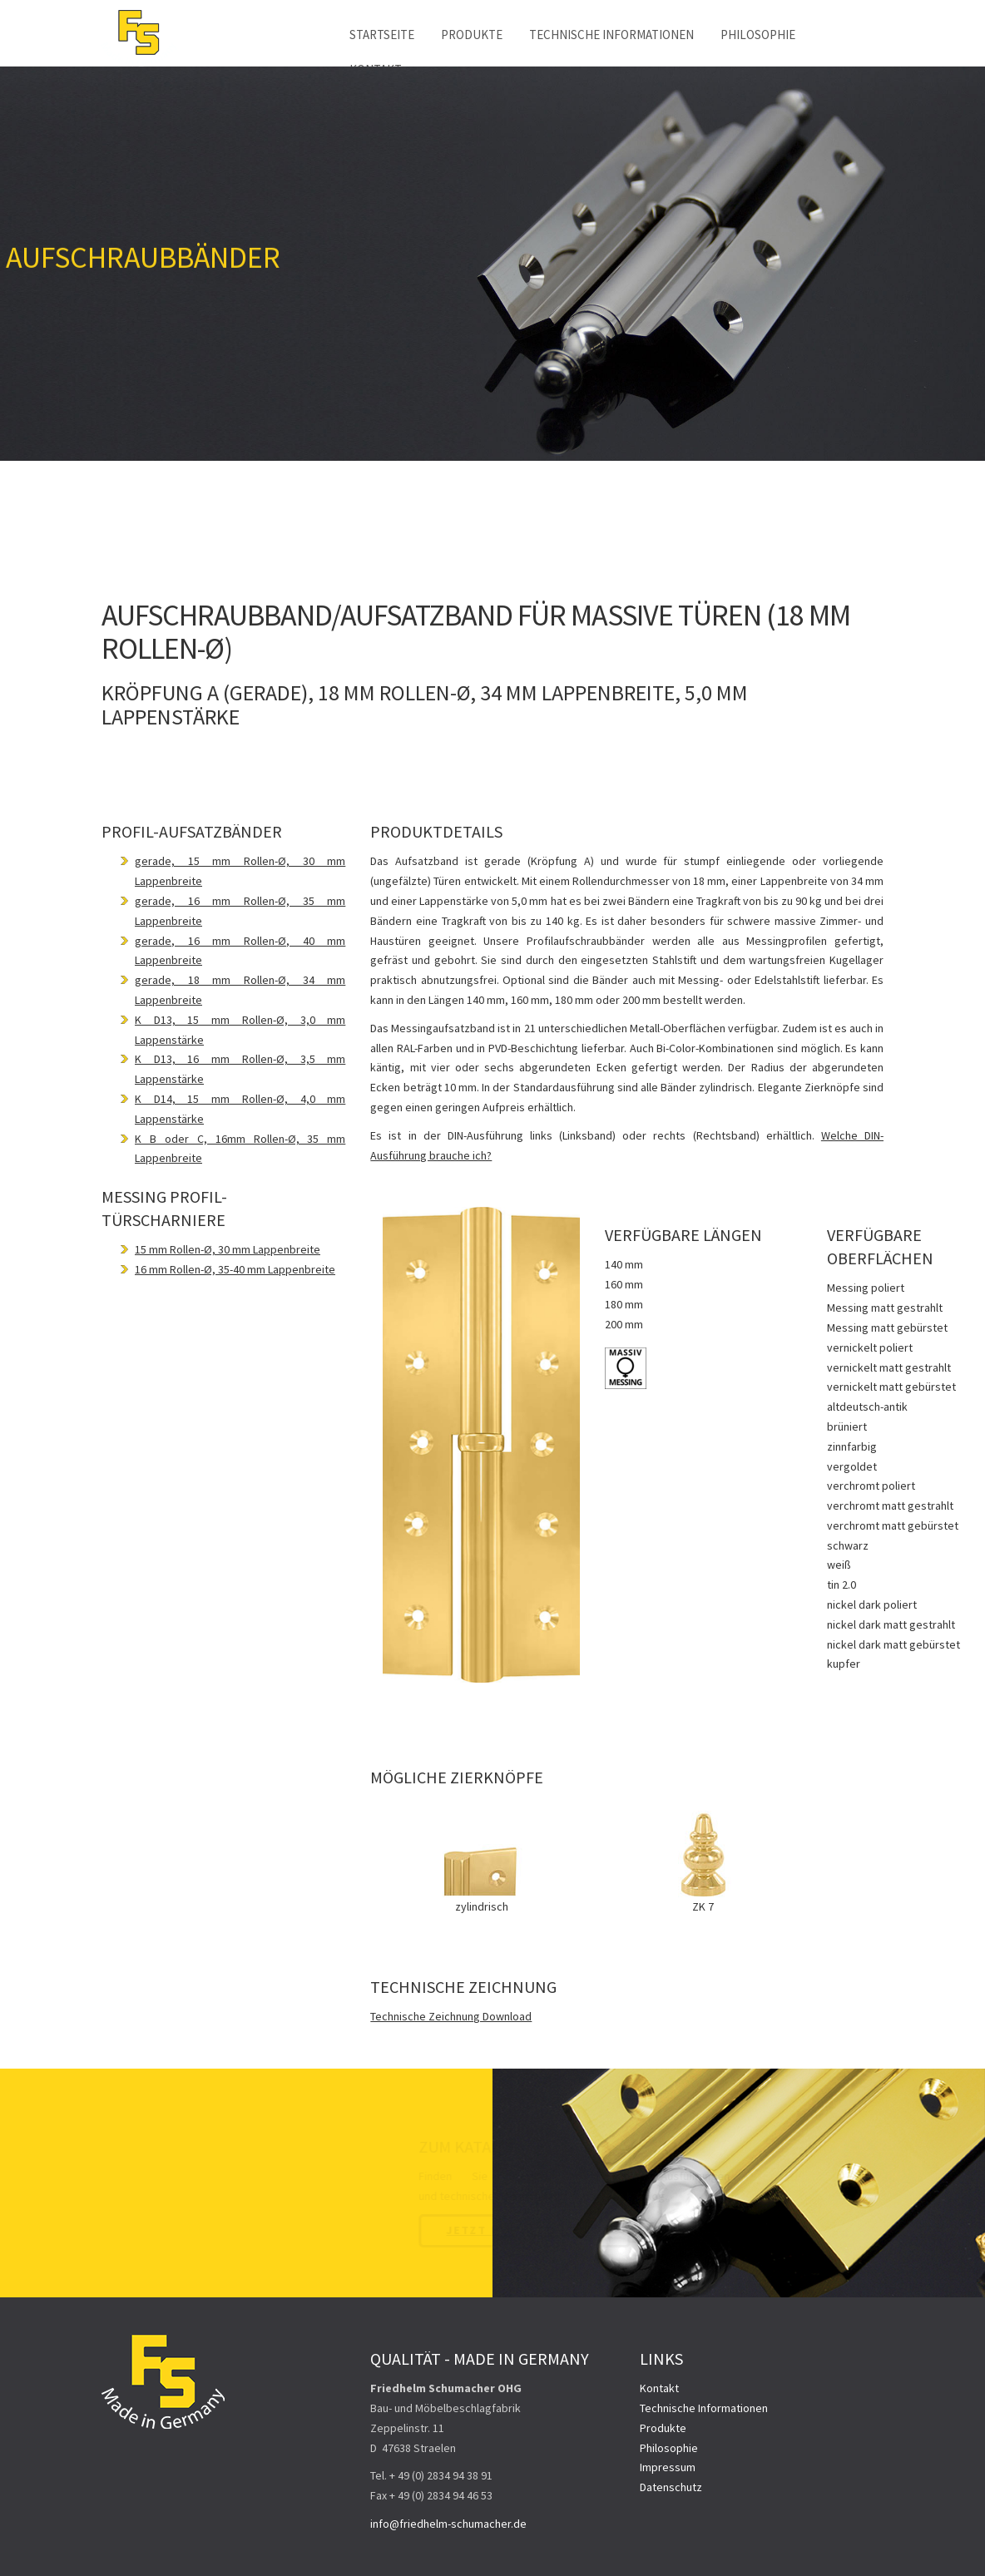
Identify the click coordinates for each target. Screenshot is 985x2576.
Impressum (667, 2467)
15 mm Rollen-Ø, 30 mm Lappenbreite (227, 1249)
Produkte (471, 34)
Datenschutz (671, 2487)
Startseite (381, 34)
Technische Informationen (611, 34)
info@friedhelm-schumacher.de (448, 2523)
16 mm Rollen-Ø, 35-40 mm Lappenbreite (235, 1269)
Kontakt (659, 2388)
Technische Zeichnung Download (451, 2016)
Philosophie (757, 34)
